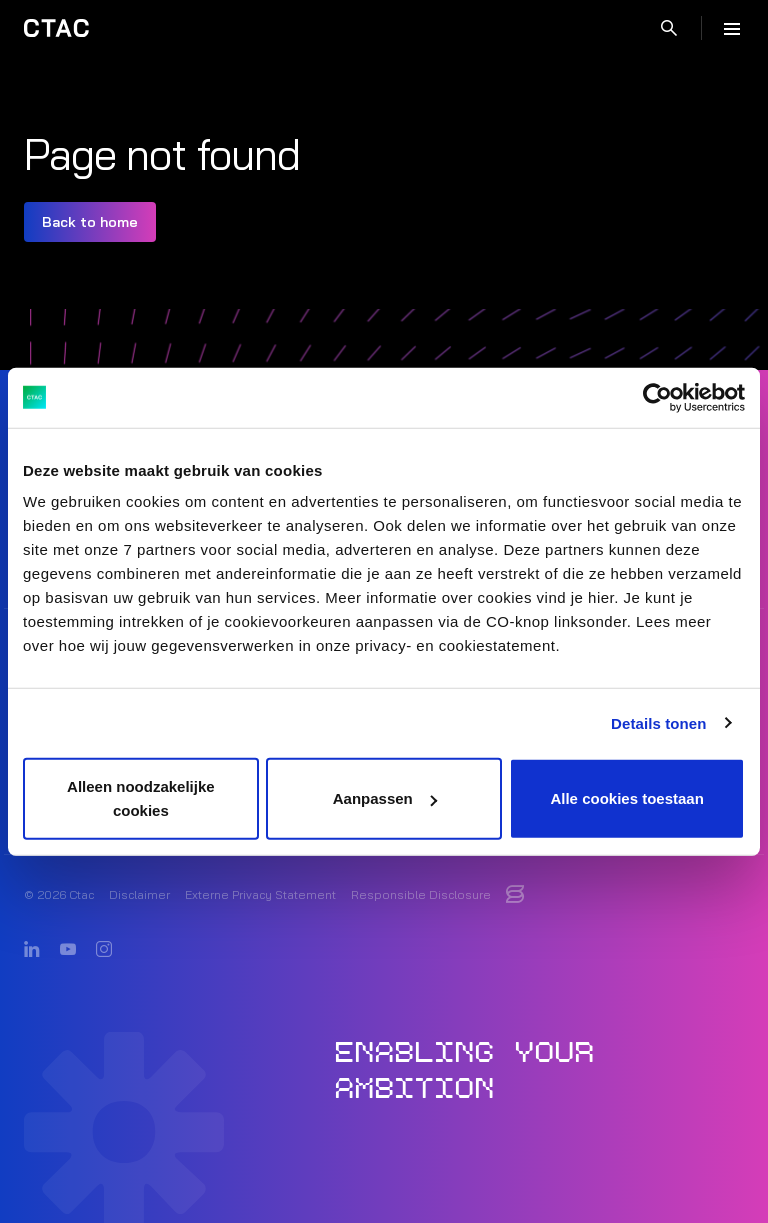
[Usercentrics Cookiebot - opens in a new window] (657, 397)
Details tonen (658, 722)
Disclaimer (139, 894)
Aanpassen (385, 798)
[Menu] (732, 28)
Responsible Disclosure (421, 894)
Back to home (90, 222)
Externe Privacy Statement (260, 894)
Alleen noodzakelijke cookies (141, 798)
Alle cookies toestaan (626, 798)
